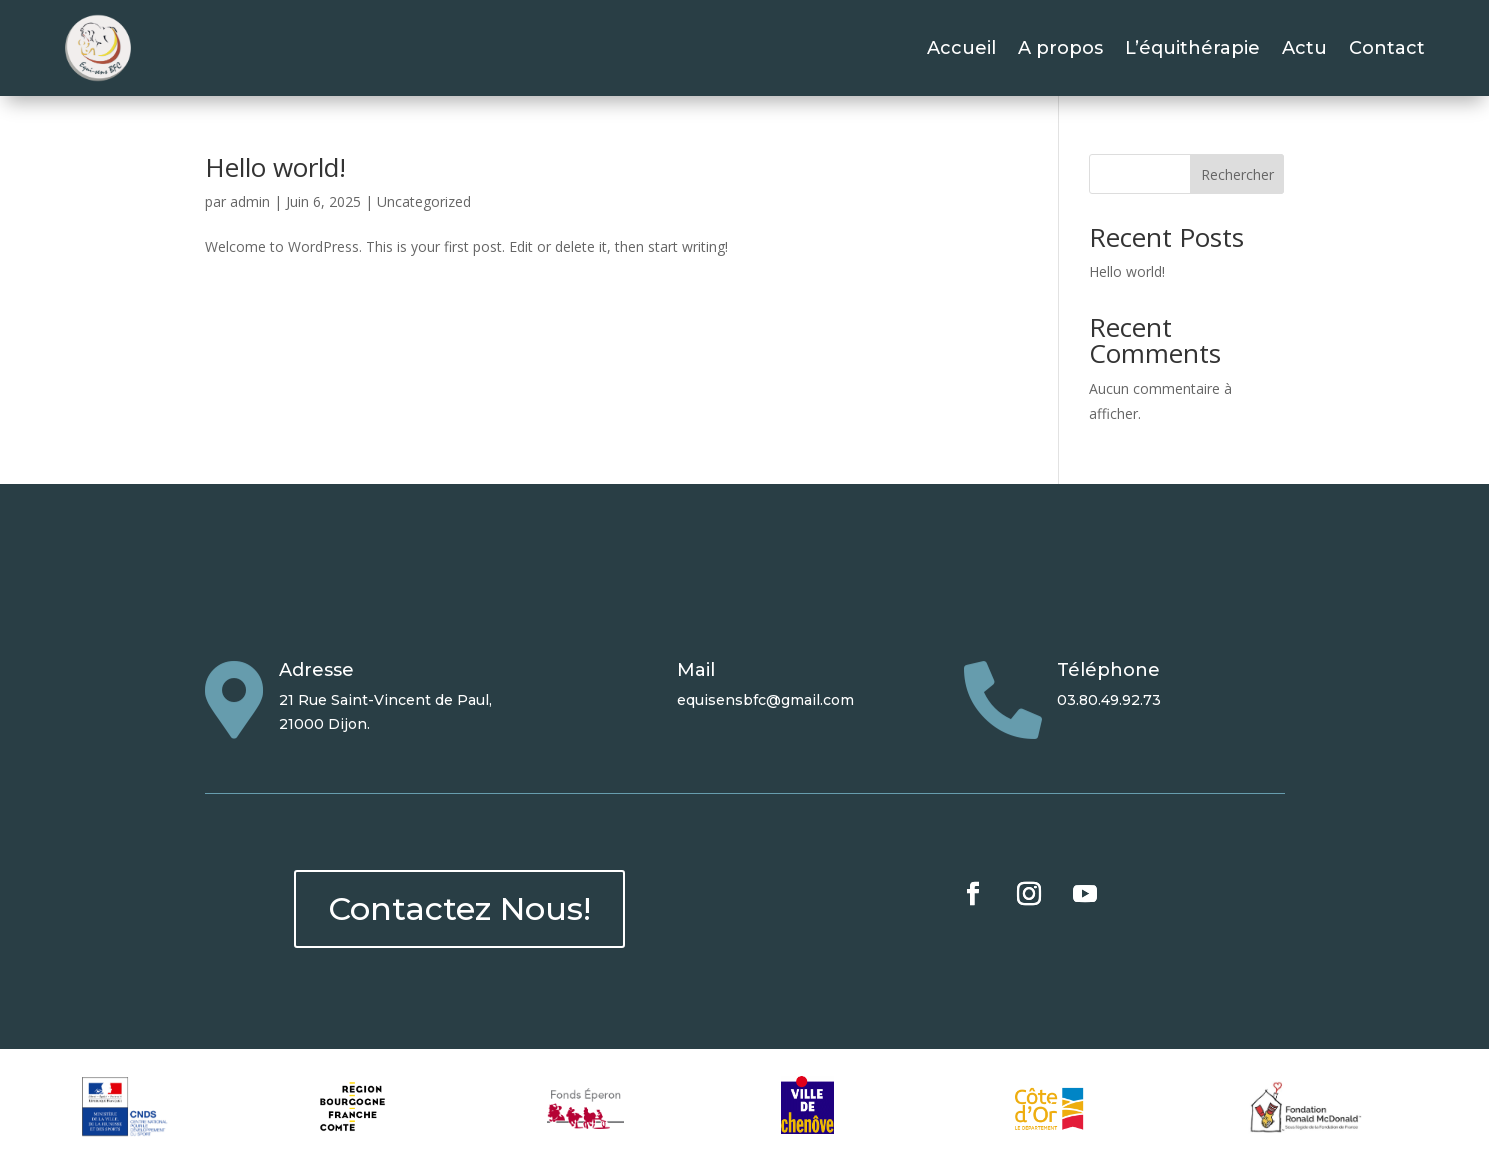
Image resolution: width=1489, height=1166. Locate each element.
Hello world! (275, 167)
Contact (1387, 48)
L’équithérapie (1192, 48)
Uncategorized (424, 201)
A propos (1060, 48)
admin (250, 201)
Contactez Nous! (459, 908)
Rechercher (1237, 174)
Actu (1304, 48)
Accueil (961, 48)
